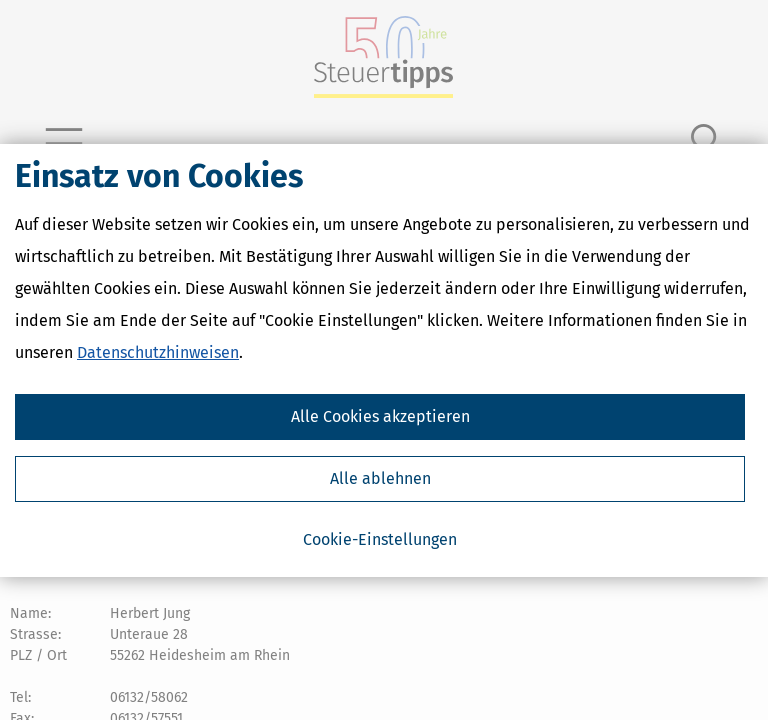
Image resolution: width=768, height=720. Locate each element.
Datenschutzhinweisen (158, 352)
